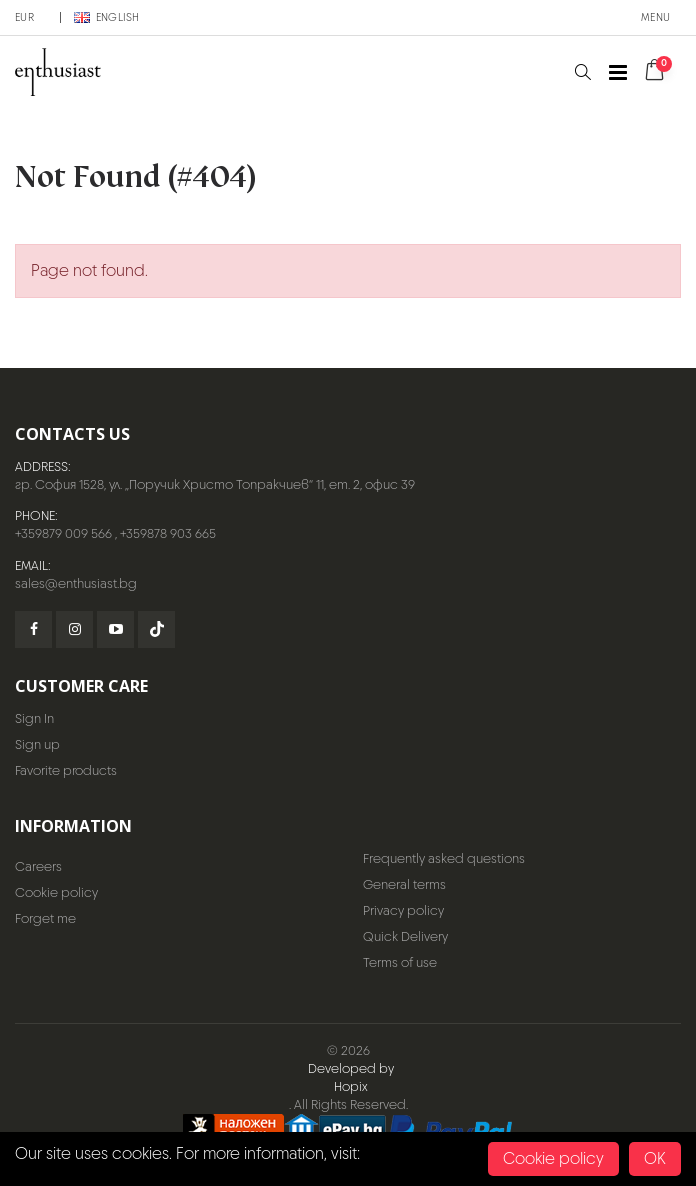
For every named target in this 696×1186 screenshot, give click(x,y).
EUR (24, 17)
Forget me (45, 918)
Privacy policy (403, 910)
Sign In (34, 718)
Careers (38, 866)
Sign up (37, 744)
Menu (655, 17)
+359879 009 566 (63, 533)
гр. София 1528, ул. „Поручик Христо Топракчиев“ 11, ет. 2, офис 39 (215, 484)
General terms (404, 884)
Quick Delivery (405, 936)
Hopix (351, 1086)
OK (655, 1158)
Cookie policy (56, 892)
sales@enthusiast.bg (76, 583)
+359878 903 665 (168, 533)
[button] (582, 72)
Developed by (351, 1068)
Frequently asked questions (444, 858)
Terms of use (400, 962)
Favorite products (66, 770)
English (107, 17)
